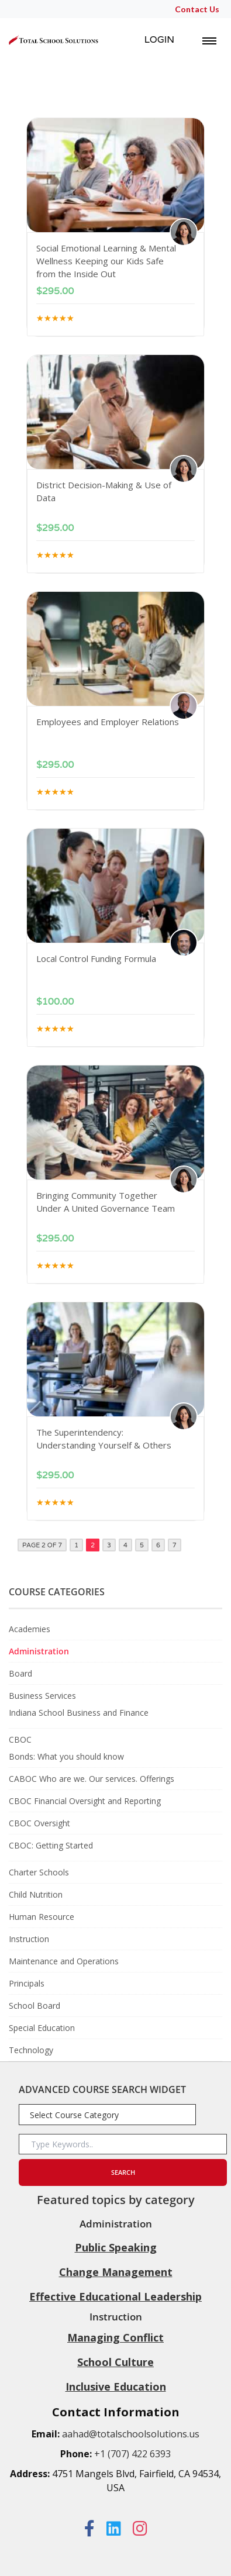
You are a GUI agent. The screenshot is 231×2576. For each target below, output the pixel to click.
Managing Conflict (115, 2337)
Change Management (116, 2272)
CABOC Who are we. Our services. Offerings (91, 1778)
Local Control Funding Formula (96, 958)
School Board (34, 2005)
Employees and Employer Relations (107, 721)
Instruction (29, 1938)
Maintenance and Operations (64, 1961)
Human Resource (41, 1916)
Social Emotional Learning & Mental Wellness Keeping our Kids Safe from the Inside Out (106, 261)
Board (20, 1673)
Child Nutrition (36, 1894)
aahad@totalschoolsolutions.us (130, 2433)
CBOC (20, 1739)
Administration (39, 1651)
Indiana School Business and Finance (79, 1712)
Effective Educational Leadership (115, 2296)
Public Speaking (116, 2247)
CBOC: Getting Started (51, 1845)
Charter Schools (39, 1872)
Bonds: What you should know (66, 1756)
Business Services (42, 1695)
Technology (31, 2050)
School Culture (115, 2362)
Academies (29, 1628)
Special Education (42, 2027)
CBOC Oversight (39, 1823)
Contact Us (197, 9)
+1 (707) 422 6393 (132, 2453)
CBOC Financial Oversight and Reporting (85, 1800)
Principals (26, 1983)
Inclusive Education (115, 2387)
